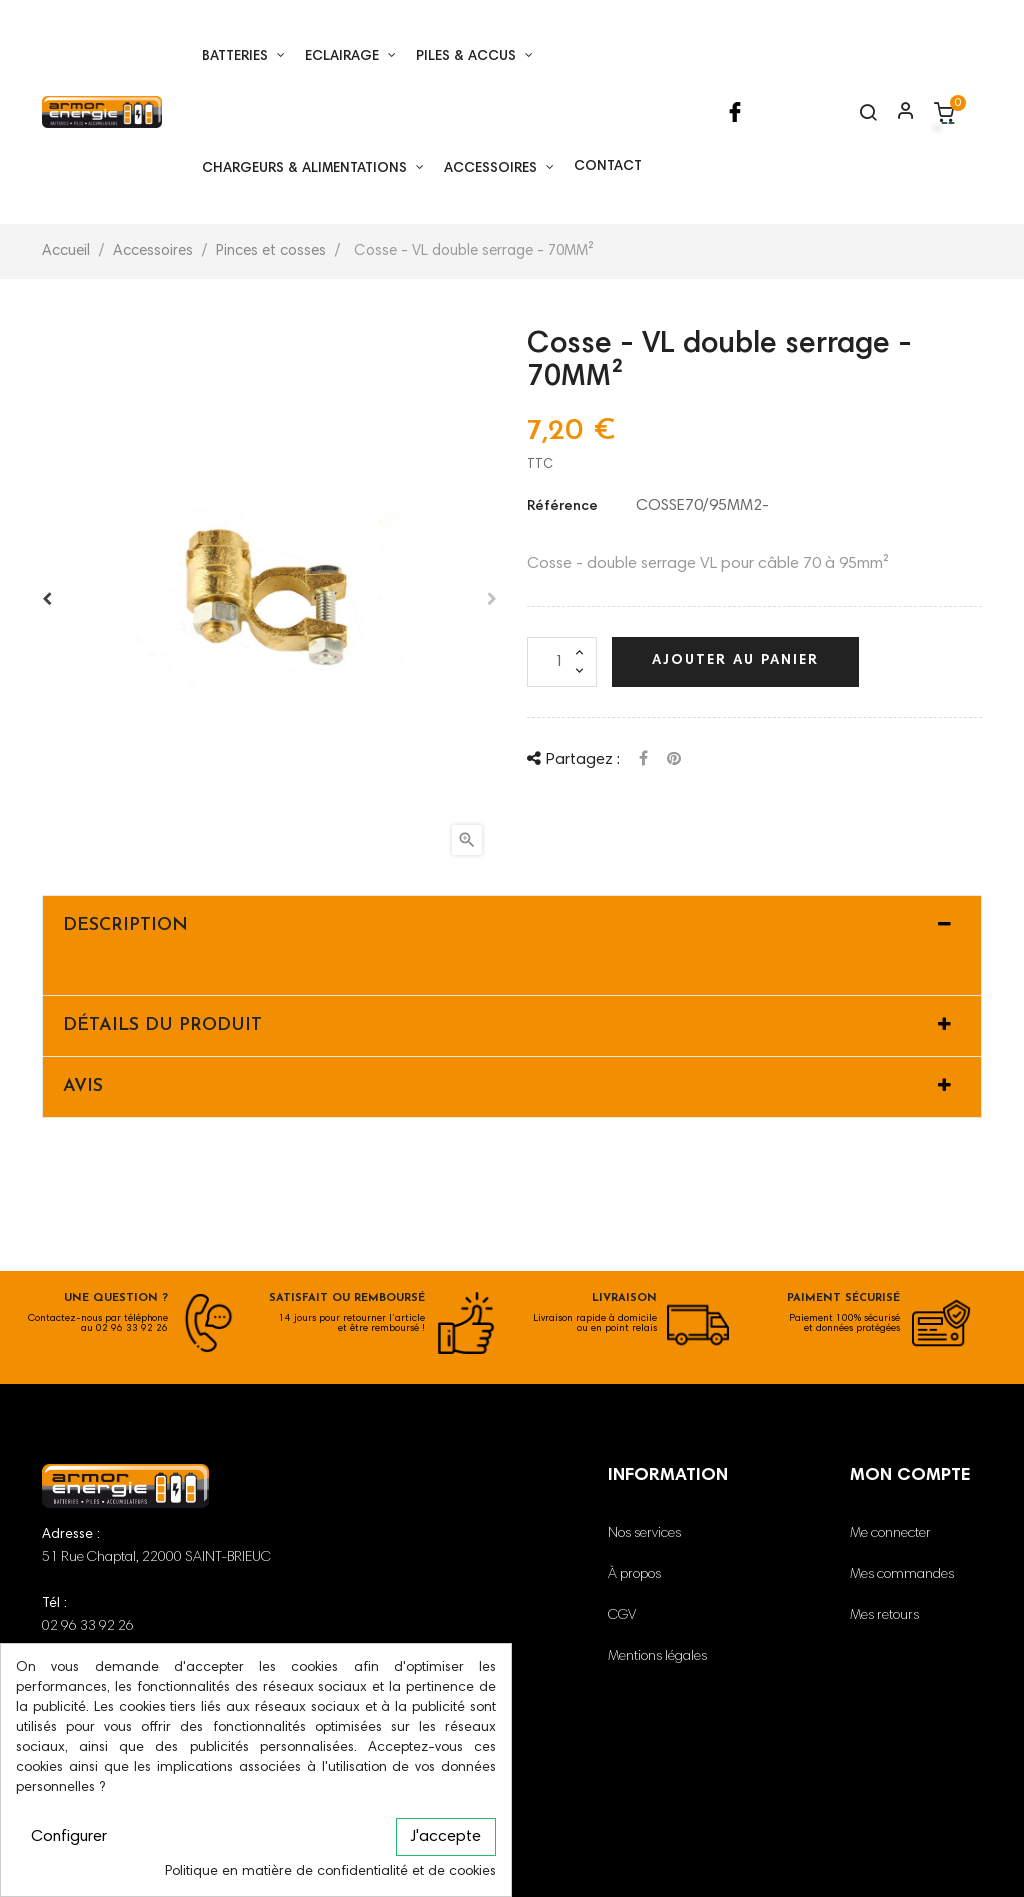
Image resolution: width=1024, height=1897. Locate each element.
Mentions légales (657, 1657)
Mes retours (884, 1616)
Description (125, 925)
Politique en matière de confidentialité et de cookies (330, 1872)
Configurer (69, 1837)
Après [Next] (492, 599)
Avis (83, 1086)
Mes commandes (902, 1575)
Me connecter (890, 1534)
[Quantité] (562, 662)
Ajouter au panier (735, 661)
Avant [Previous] (47, 599)
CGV (622, 1616)
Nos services (644, 1534)
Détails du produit (162, 1025)
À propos (634, 1575)
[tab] (512, 926)
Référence (562, 507)
